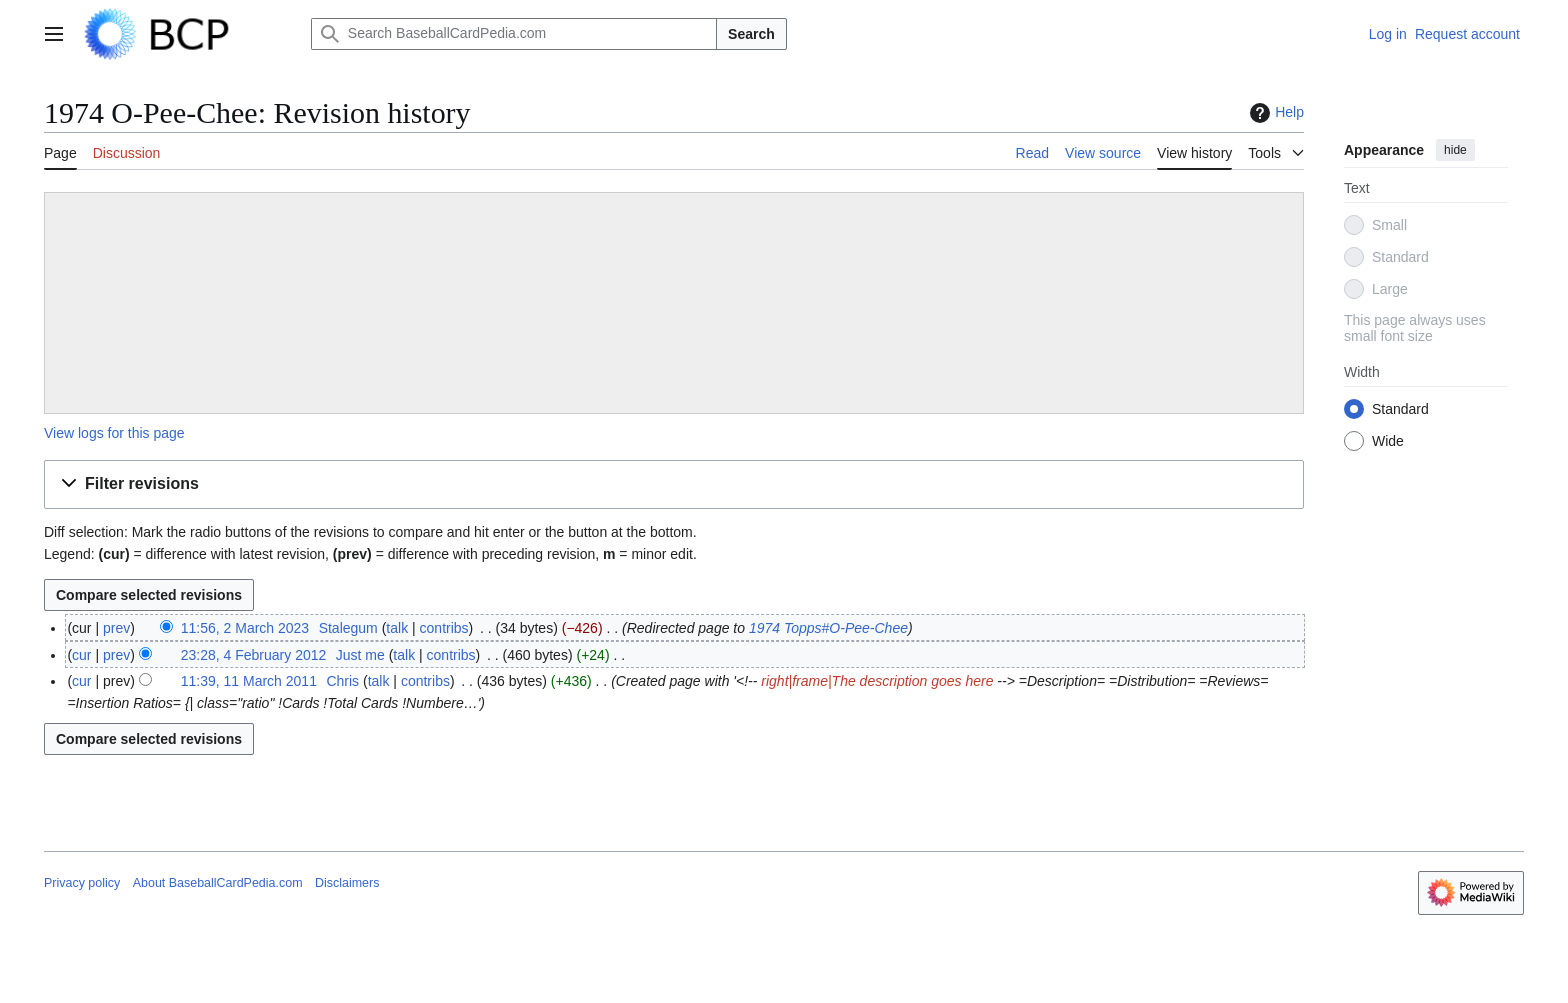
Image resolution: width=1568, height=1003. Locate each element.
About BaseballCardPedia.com (218, 883)
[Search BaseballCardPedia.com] (514, 34)
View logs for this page (114, 433)
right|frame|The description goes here (877, 681)
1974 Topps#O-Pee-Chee (828, 628)
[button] (674, 484)
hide (1455, 150)
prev (116, 628)
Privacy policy (82, 883)
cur (81, 655)
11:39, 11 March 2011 (249, 681)
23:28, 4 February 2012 (254, 655)
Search (751, 34)
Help (1274, 113)
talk (397, 628)
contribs (444, 628)
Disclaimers (347, 883)
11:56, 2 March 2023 (245, 628)
